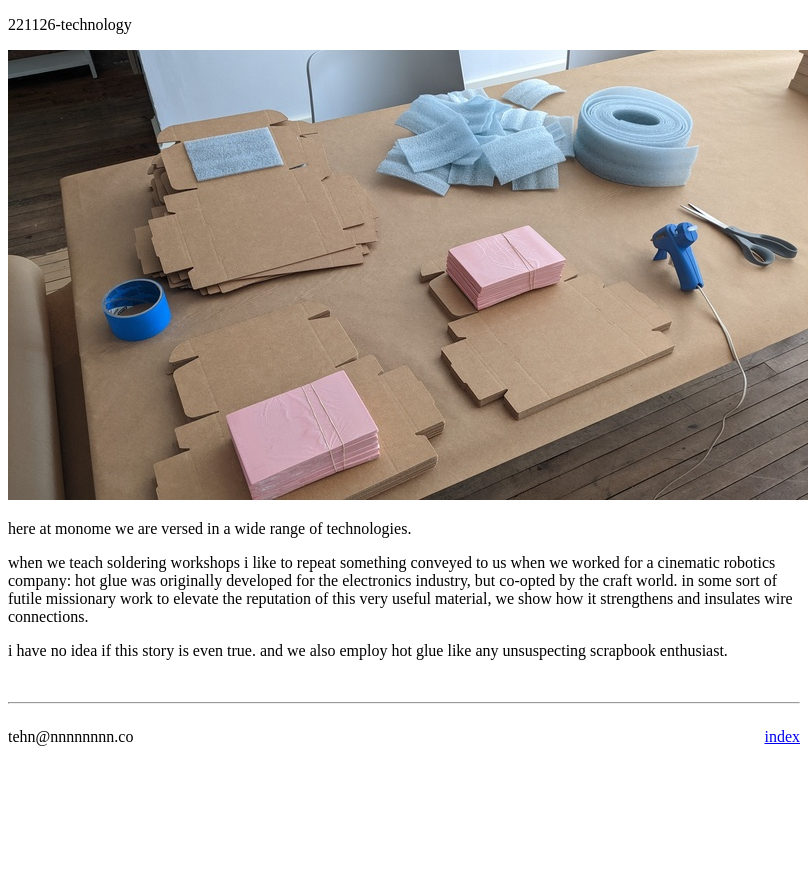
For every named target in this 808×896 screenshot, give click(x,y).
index (782, 736)
